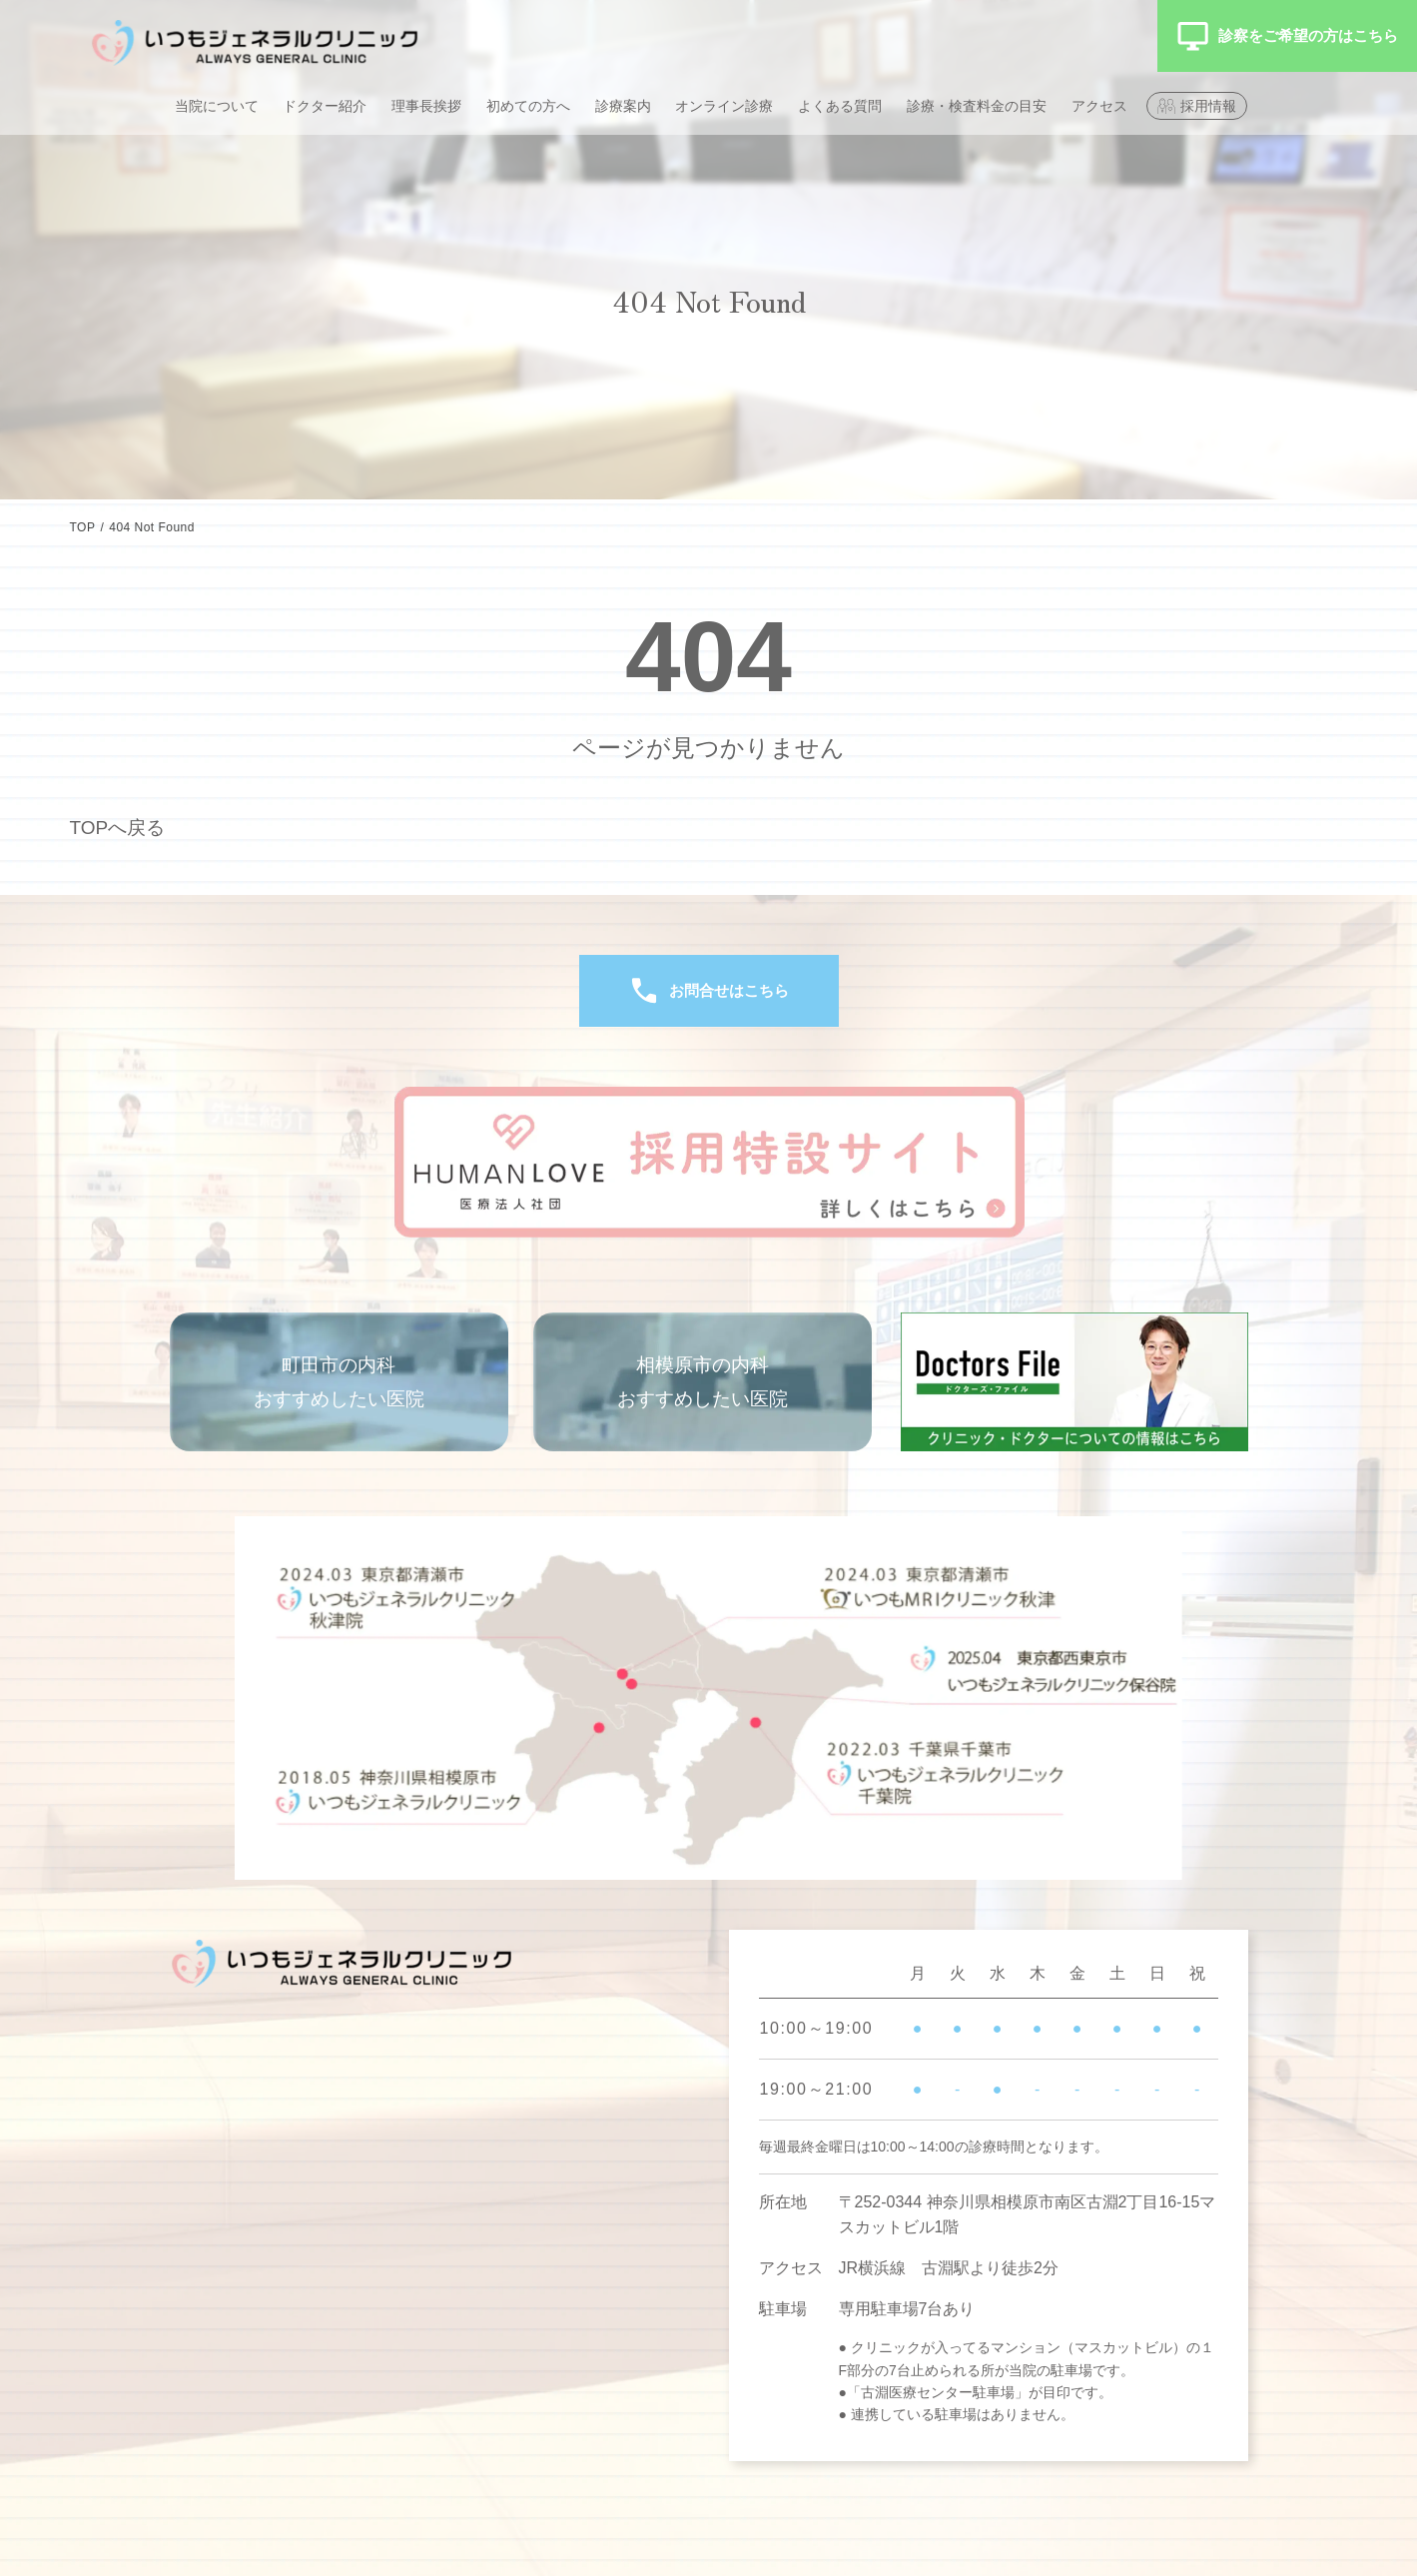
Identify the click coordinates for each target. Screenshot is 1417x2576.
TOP (83, 527)
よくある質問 (840, 106)
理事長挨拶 (426, 106)
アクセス (1099, 106)
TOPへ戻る (120, 827)
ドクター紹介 (324, 106)
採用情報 (1208, 106)
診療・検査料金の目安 (977, 106)
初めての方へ (528, 106)
